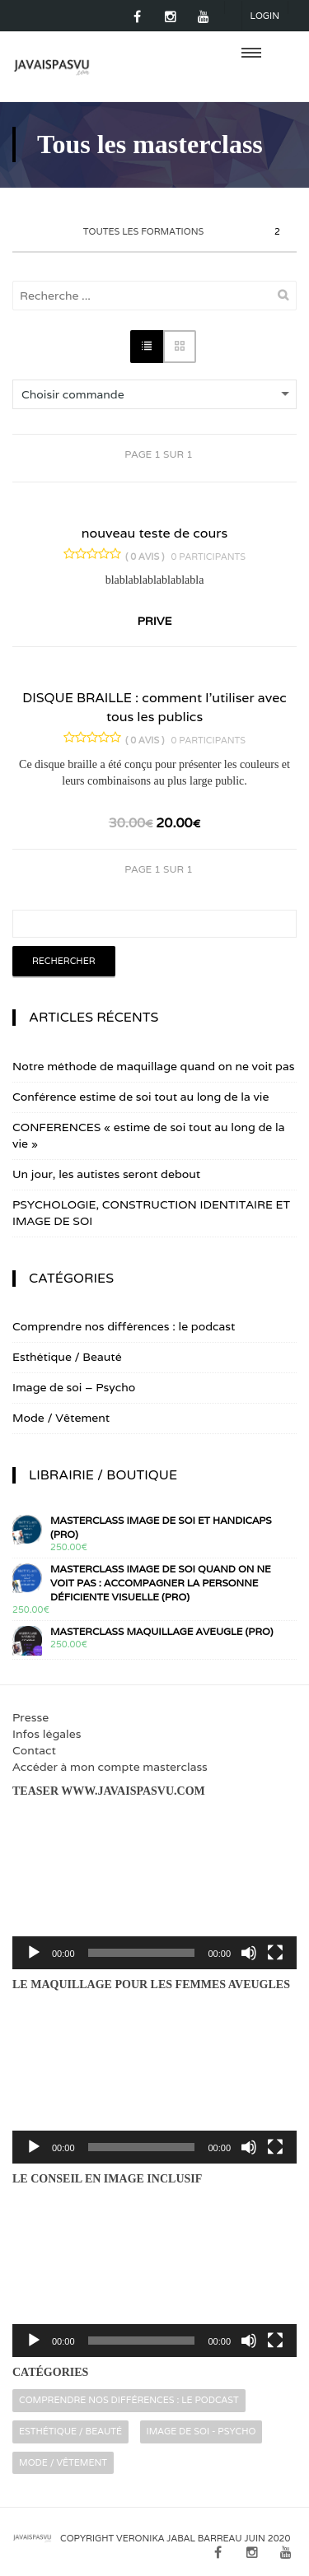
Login (264, 15)
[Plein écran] (275, 1953)
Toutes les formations (183, 232)
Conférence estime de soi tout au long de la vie (140, 1096)
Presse (30, 1717)
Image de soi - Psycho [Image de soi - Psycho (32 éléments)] (201, 2431)
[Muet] (249, 1953)
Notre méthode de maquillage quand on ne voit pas (153, 1066)
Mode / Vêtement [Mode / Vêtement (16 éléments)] (63, 2462)
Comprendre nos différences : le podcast (123, 1326)
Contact (34, 1750)
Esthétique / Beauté (67, 1356)
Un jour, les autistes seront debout (106, 1174)
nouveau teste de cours (154, 533)
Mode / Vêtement (61, 1417)
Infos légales (46, 1733)
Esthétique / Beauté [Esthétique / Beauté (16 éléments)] (70, 2431)
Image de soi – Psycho (73, 1387)
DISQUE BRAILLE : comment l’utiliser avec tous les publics (154, 707)
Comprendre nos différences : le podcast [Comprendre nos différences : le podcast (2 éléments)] (129, 2400)
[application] (154, 1889)
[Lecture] (34, 1953)
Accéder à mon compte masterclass (110, 1766)
